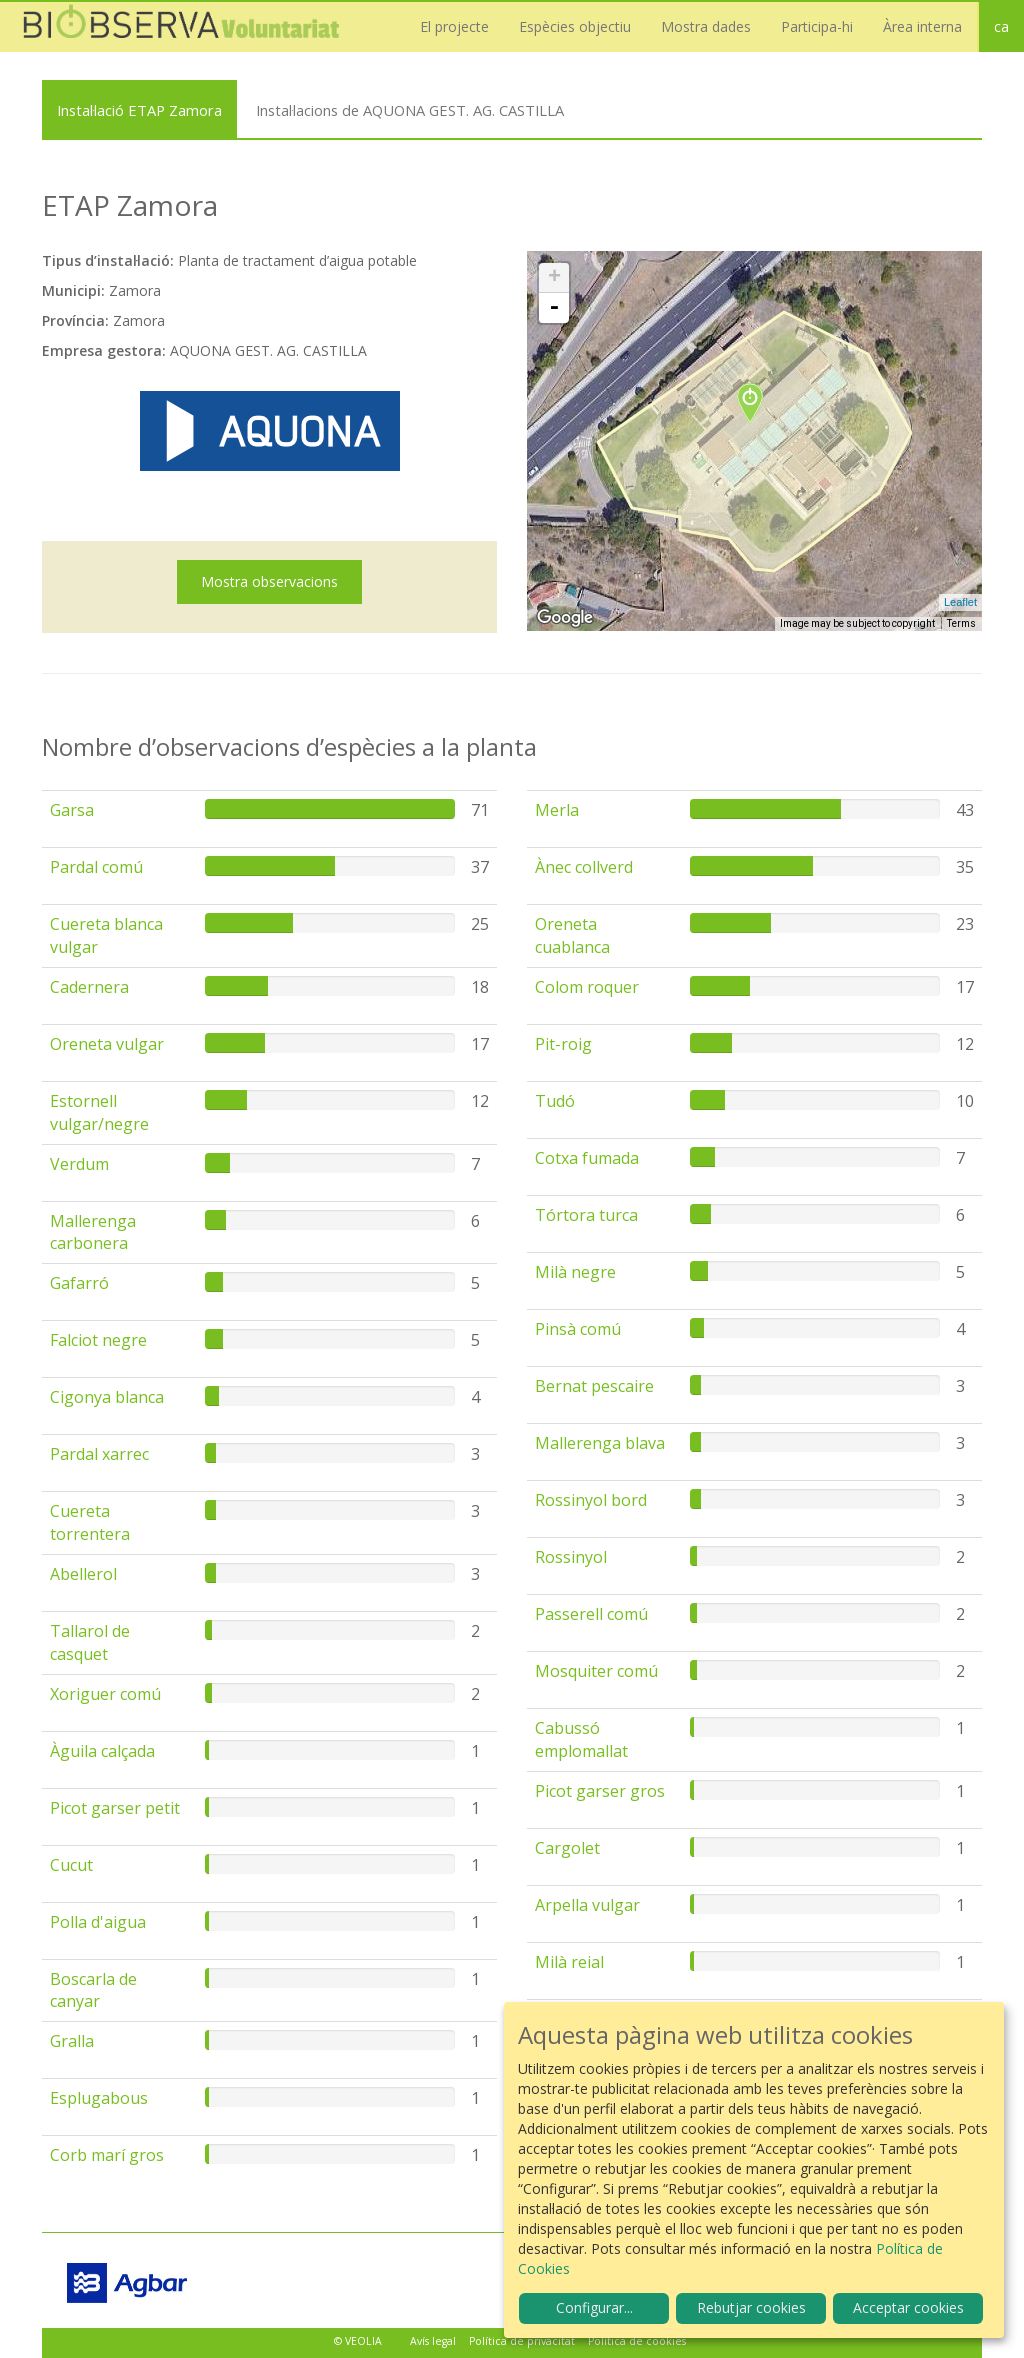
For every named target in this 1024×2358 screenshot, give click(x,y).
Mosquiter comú (596, 1671)
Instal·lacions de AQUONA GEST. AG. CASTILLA (410, 110)
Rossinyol (571, 1557)
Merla (557, 810)
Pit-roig (563, 1044)
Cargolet (567, 1848)
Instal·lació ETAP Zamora (139, 110)
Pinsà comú (578, 1329)
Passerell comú (591, 1614)
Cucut (71, 1865)
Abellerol (83, 1574)
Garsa (72, 810)
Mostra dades (706, 26)
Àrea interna (922, 26)
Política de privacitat (522, 2341)
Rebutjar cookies (751, 2307)
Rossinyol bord (591, 1500)
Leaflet (960, 602)
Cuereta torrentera (90, 1522)
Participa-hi (817, 26)
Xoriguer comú (105, 1694)
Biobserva (190, 27)
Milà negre (575, 1272)
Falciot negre (98, 1340)
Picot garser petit (115, 1808)
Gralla (72, 2041)
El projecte (454, 26)
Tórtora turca (586, 1215)
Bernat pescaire (594, 1386)
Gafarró (79, 1283)
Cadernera (89, 987)
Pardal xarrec (99, 1454)
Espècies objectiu (575, 26)
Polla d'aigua (98, 1922)
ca (1001, 26)
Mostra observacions (269, 581)
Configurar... (594, 2307)
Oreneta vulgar (107, 1044)
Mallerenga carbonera (93, 1232)
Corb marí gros (107, 2155)
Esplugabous (99, 2098)
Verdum (79, 1164)
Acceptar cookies (908, 2307)
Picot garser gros (600, 1791)
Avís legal (433, 2341)
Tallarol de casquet (90, 1642)
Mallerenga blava (600, 1443)
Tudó (555, 1101)
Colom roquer (587, 987)
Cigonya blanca (107, 1397)
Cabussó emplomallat (581, 1739)
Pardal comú (96, 867)
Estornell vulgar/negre (99, 1112)
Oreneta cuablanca (572, 935)
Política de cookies (637, 2341)
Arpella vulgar (587, 1905)
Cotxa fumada (587, 1158)
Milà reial (569, 1962)
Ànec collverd (584, 867)
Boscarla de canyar (93, 1990)
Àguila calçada (102, 1751)
